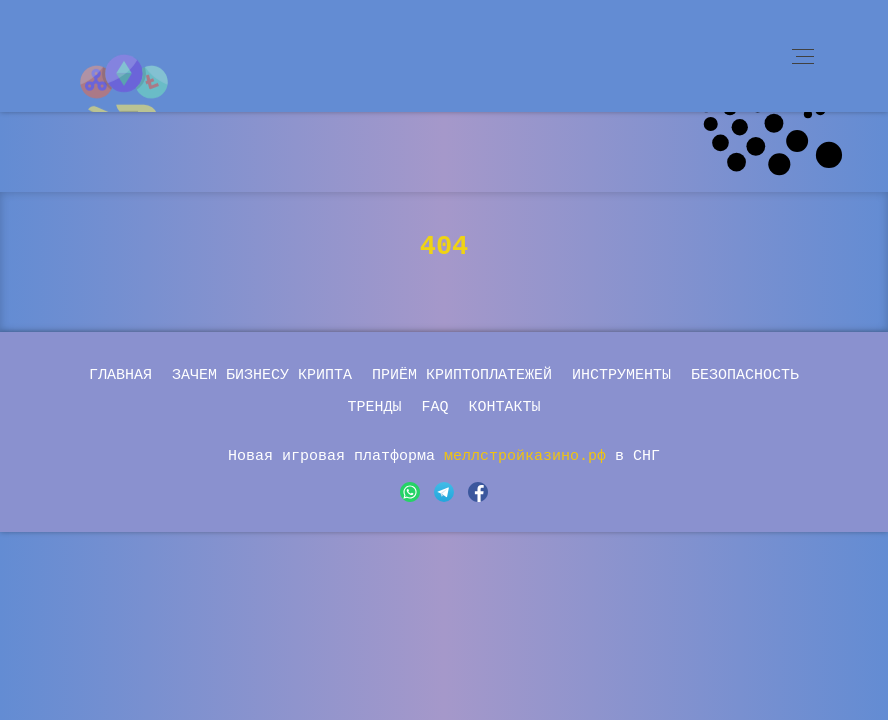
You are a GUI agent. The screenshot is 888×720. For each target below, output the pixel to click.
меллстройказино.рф (529, 456)
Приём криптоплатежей (462, 375)
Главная (120, 375)
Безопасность (745, 375)
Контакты (505, 407)
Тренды (374, 407)
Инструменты (621, 375)
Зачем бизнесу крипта (262, 375)
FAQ (434, 407)
